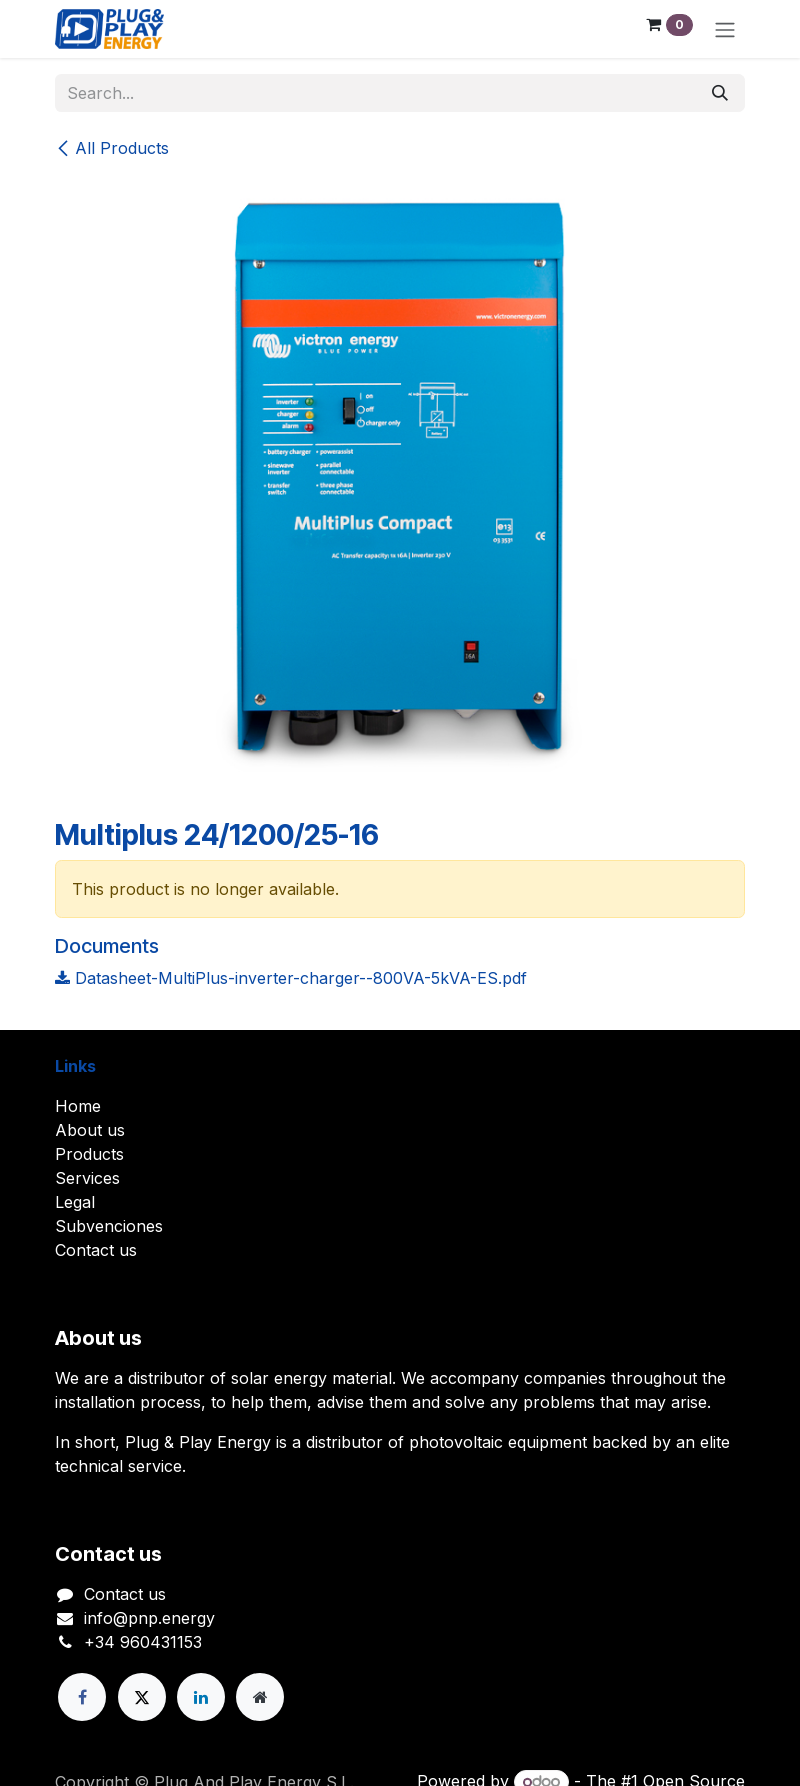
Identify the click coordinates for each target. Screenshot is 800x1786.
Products (89, 1154)
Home (78, 1106)
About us (90, 1130)
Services (87, 1178)
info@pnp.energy (149, 1618)
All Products (112, 148)
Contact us (96, 1250)
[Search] (720, 93)
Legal (75, 1202)
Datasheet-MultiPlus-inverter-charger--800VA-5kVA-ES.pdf (291, 978)
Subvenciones (109, 1226)
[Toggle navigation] (725, 29)
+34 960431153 (143, 1642)
